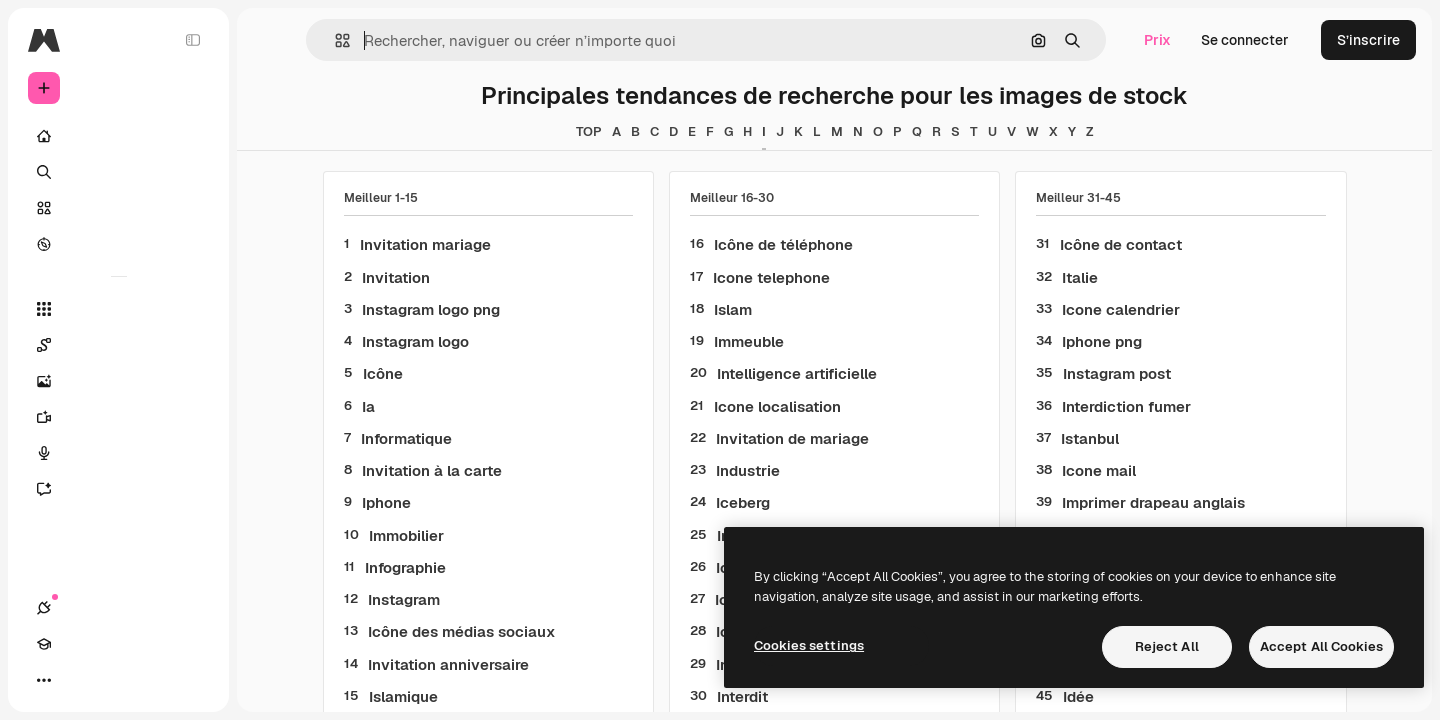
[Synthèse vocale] (120, 453)
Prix (1157, 40)
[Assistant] (120, 489)
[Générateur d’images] (120, 381)
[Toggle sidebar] (196, 40)
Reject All (1167, 646)
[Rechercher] (120, 172)
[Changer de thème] (116, 680)
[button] (335, 40)
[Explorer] (120, 244)
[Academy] (80, 680)
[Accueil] (120, 136)
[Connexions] (44, 680)
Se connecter (1245, 40)
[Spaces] (120, 345)
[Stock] (120, 208)
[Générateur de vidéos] (120, 417)
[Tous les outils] (120, 309)
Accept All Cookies (1321, 646)
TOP (590, 131)
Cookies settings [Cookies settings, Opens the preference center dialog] (809, 645)
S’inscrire (1368, 40)
